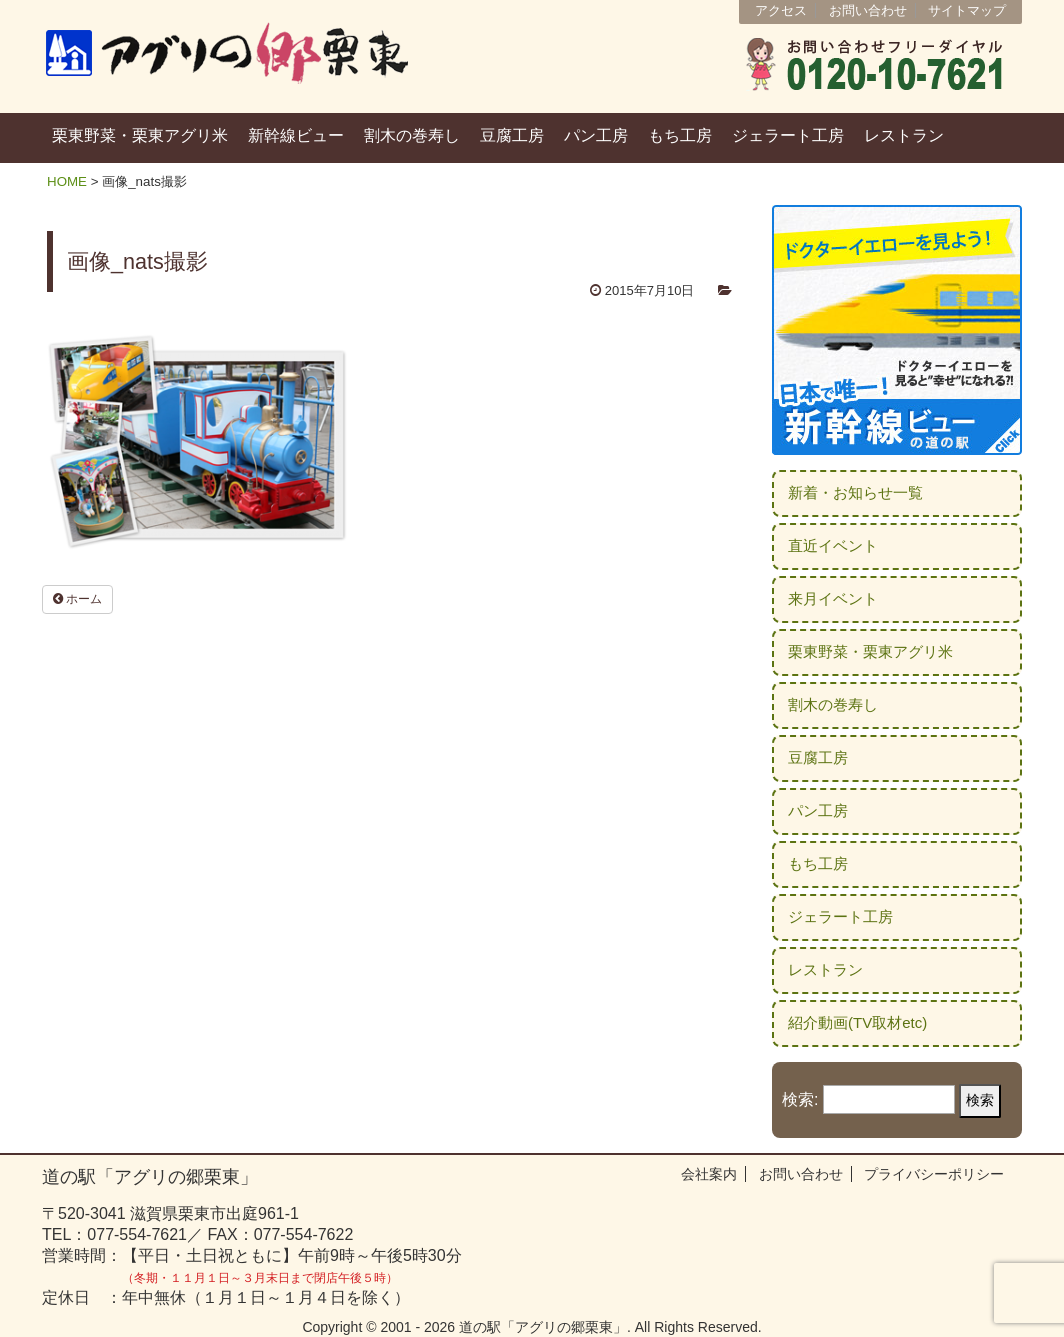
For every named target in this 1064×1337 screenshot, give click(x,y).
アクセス (781, 10)
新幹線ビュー (296, 135)
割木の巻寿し (412, 135)
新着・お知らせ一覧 (855, 492)
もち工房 (680, 135)
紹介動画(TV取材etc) (857, 1022)
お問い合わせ (868, 10)
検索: (800, 1099)
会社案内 (709, 1174)
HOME (67, 181)
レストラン (904, 135)
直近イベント (833, 545)
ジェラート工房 (788, 135)
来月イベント (833, 598)
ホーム (77, 599)
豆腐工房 (512, 135)
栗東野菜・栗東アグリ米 (140, 135)
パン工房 (596, 135)
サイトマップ (967, 10)
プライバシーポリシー (934, 1174)
